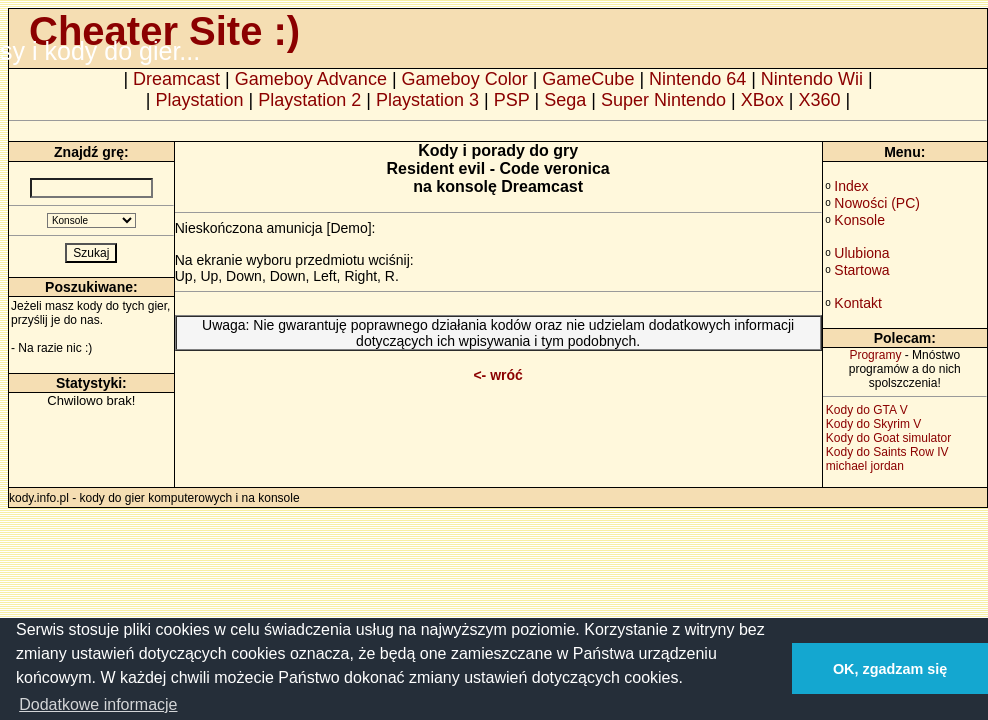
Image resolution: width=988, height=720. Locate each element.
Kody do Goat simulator (888, 438)
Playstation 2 (309, 100)
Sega (565, 100)
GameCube (588, 79)
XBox (762, 100)
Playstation (200, 100)
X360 (819, 100)
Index (851, 186)
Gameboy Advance (311, 79)
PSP (512, 100)
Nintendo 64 (697, 79)
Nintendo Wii (812, 79)
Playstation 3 (427, 100)
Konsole (859, 220)
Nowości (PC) (877, 203)
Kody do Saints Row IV (887, 452)
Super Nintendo (663, 100)
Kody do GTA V (867, 410)
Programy (875, 355)
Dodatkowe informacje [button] (98, 704)
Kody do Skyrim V (873, 424)
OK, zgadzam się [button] (890, 669)
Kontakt (857, 303)
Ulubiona (861, 253)
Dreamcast (176, 79)
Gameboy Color (465, 79)
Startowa (861, 270)
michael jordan (865, 466)
